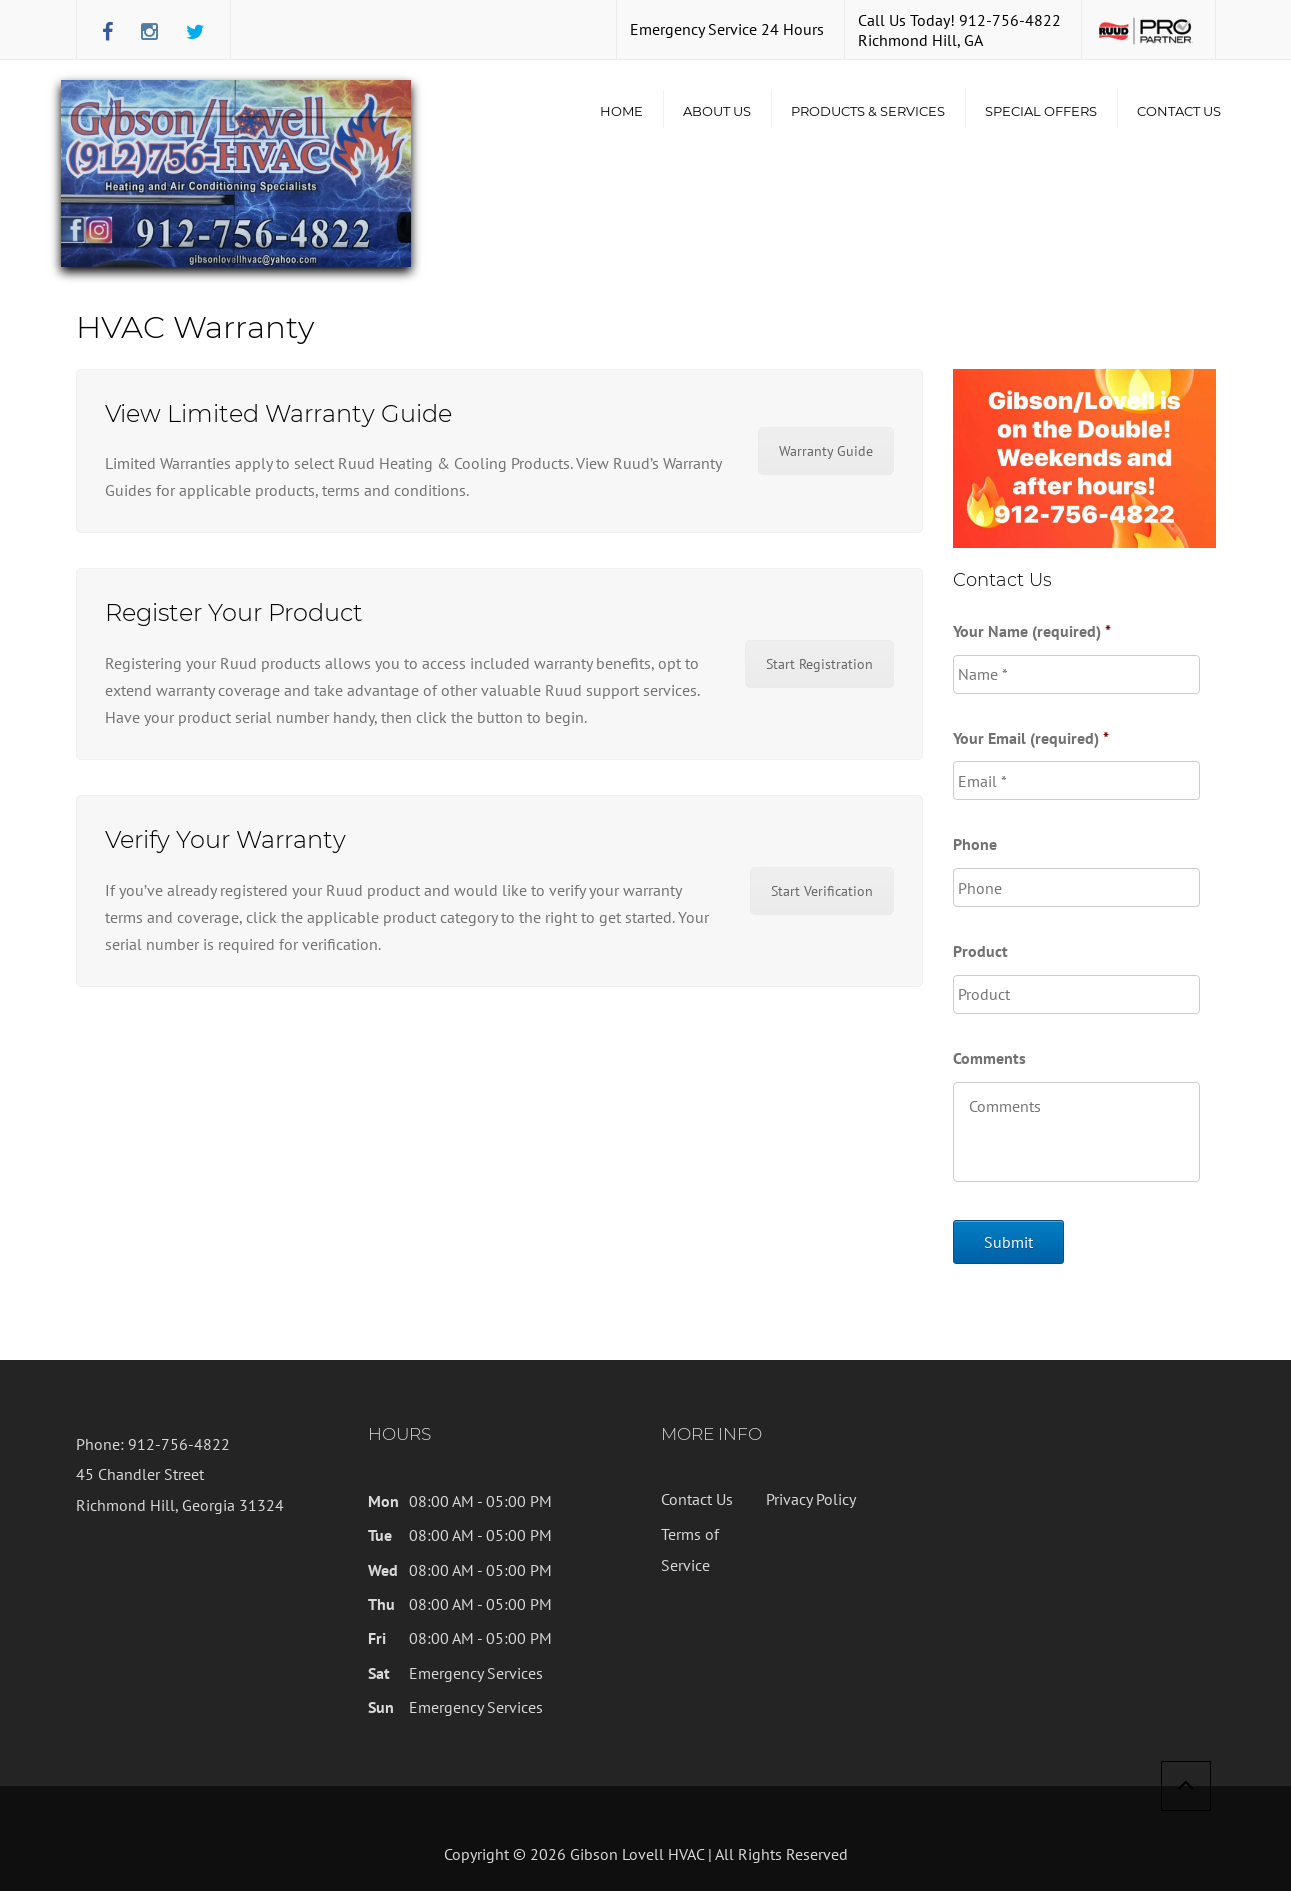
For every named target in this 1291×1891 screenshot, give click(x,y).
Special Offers (1041, 111)
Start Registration (819, 664)
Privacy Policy (811, 1499)
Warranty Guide (826, 451)
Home (621, 111)
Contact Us (1179, 111)
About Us (717, 111)
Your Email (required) (1031, 738)
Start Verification (822, 891)
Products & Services (868, 111)
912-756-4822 (1010, 20)
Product (980, 951)
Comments (989, 1058)
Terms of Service (690, 1549)
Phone (975, 844)
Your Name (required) (1032, 631)
